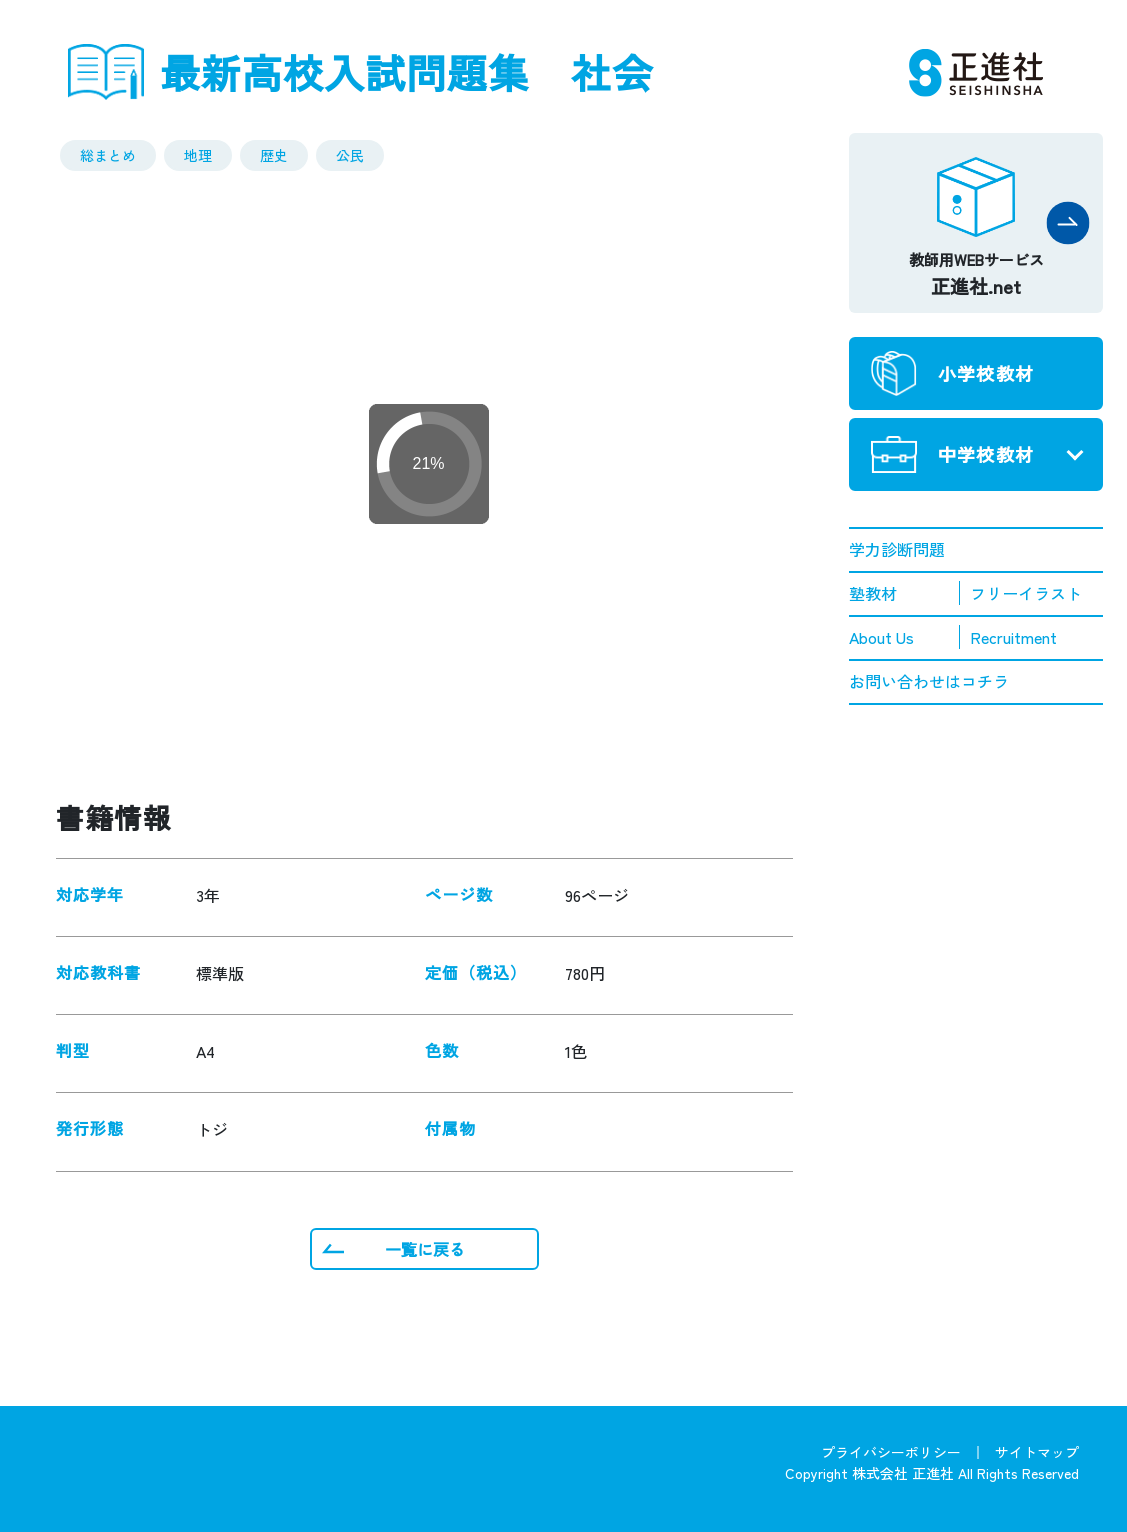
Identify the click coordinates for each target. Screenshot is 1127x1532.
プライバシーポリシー (891, 1452)
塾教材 (873, 593)
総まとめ (108, 155)
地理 (198, 155)
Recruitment (1013, 637)
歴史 (274, 155)
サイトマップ (1037, 1452)
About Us (881, 637)
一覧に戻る (425, 1249)
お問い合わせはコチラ (929, 681)
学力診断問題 (897, 549)
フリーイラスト (1026, 593)
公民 (350, 155)
